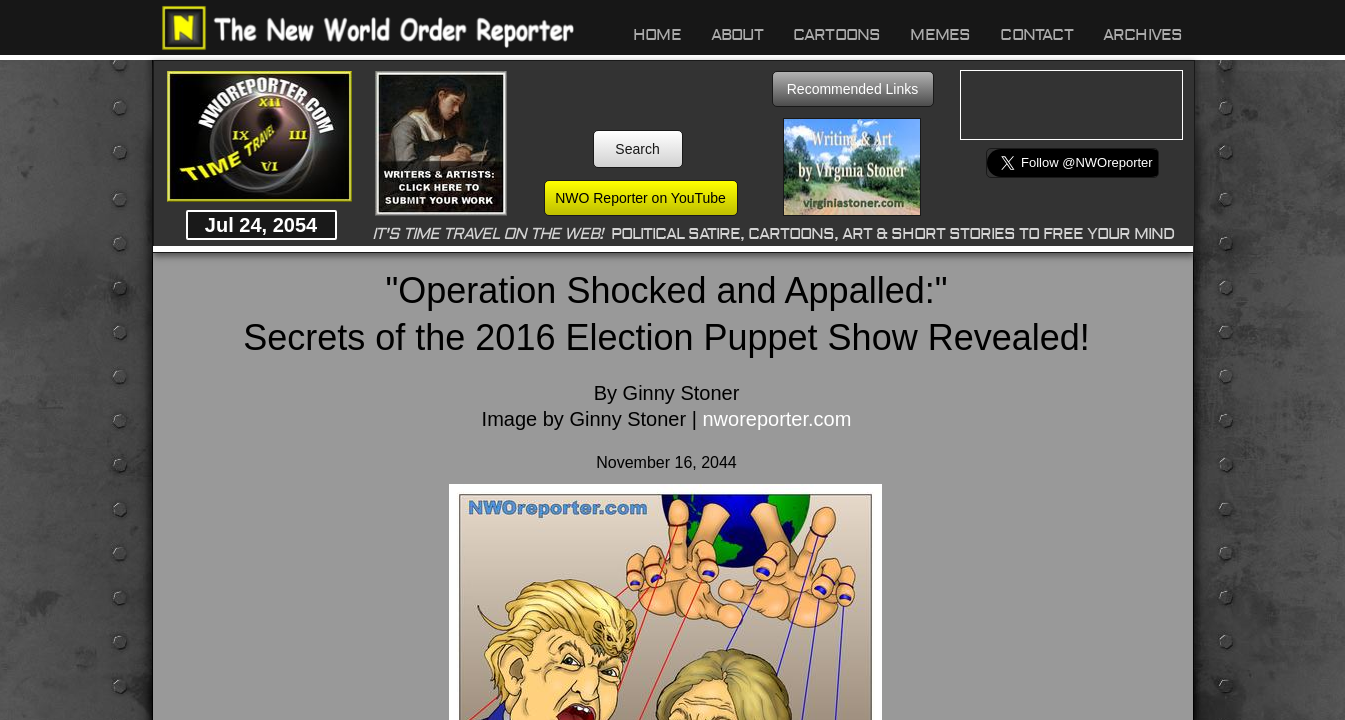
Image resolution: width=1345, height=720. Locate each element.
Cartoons (837, 35)
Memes (940, 35)
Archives (1143, 35)
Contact (1036, 35)
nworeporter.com (776, 419)
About (737, 35)
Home (657, 35)
